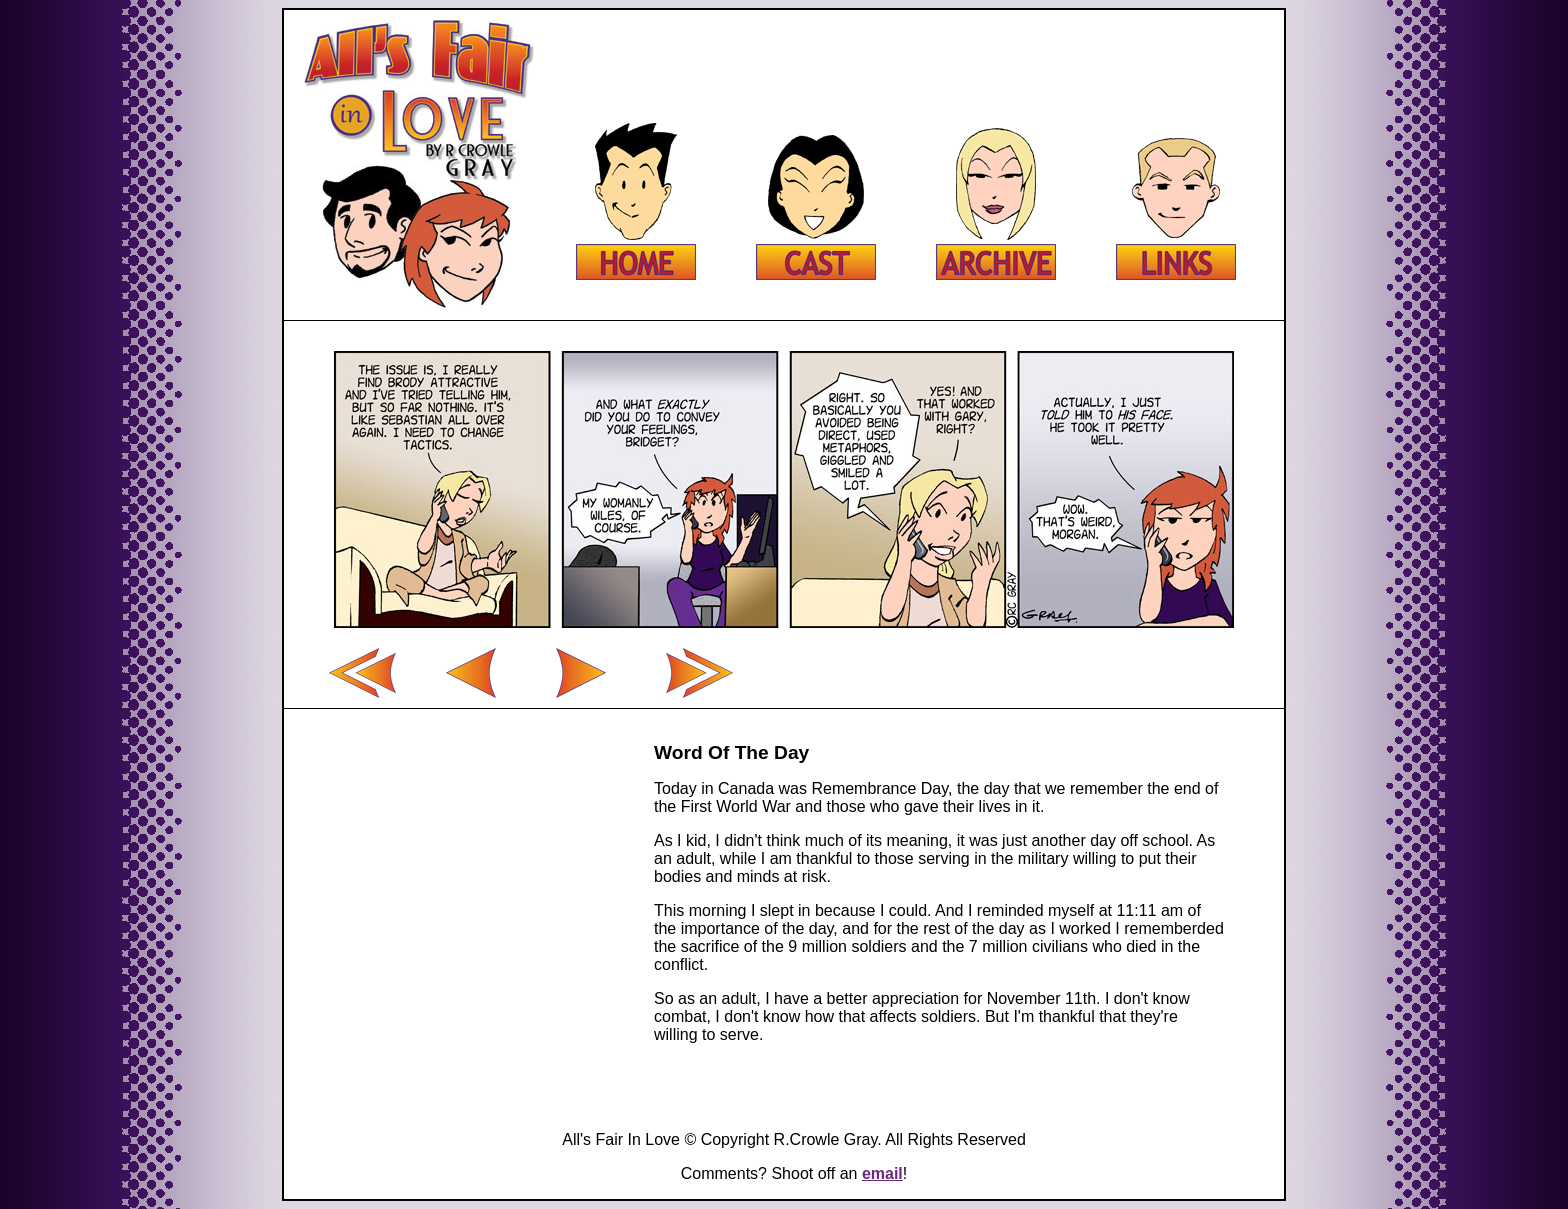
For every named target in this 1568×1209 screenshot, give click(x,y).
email (882, 1173)
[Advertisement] (910, 55)
